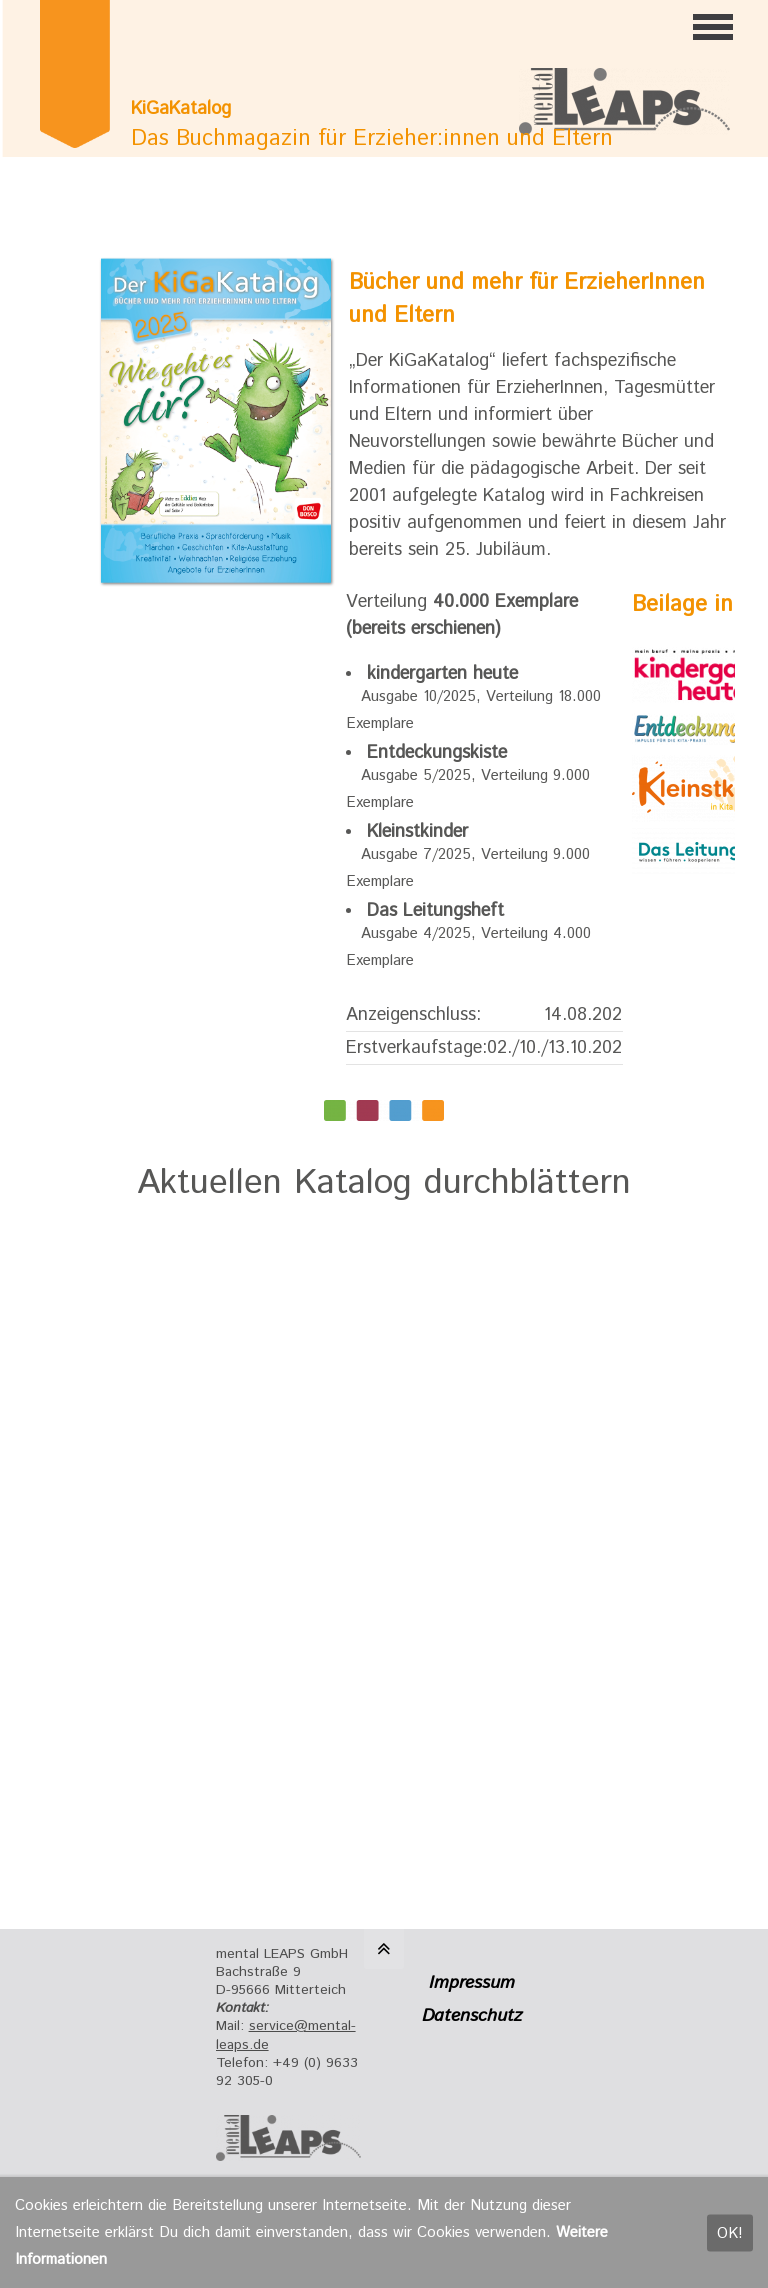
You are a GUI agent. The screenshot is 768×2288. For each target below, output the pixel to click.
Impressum (472, 1983)
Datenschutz (472, 2016)
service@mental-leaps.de (286, 2035)
